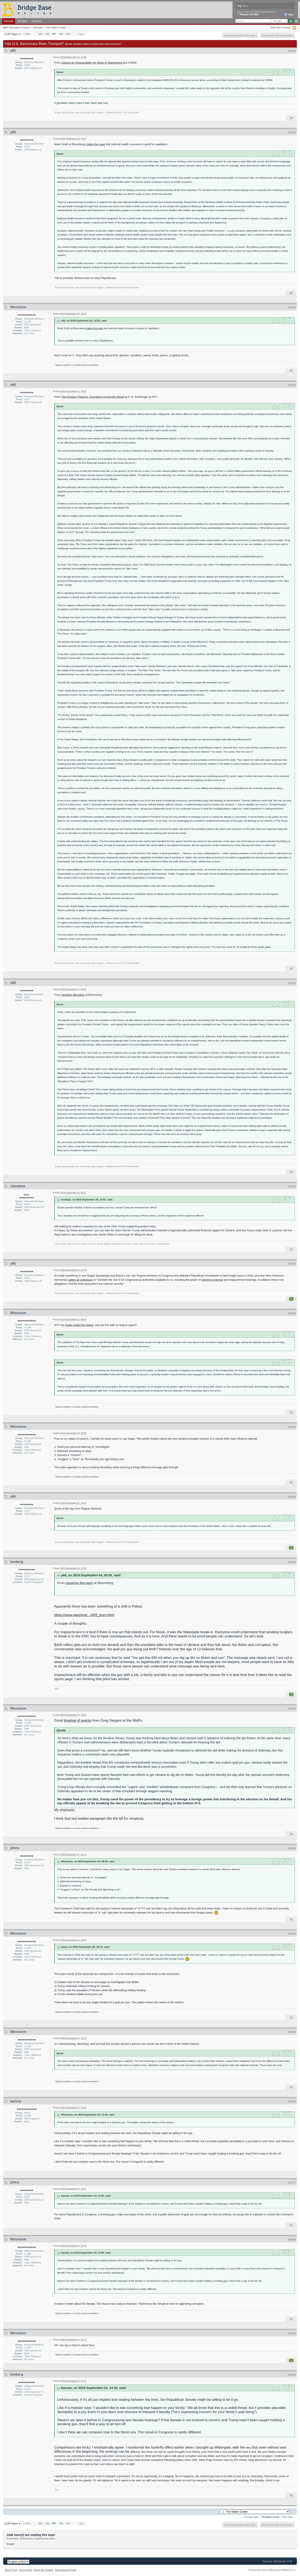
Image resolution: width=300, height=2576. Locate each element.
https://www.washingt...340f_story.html (84, 1615)
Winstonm (18, 307)
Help (288, 14)
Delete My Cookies (43, 2570)
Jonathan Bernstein (73, 994)
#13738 (292, 2239)
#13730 (292, 1497)
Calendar (37, 21)
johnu (14, 1848)
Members (22, 21)
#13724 (292, 385)
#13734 (292, 1934)
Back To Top (11, 2570)
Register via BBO (249, 14)
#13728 (292, 1313)
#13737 (292, 2182)
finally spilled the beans (79, 1325)
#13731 (292, 1562)
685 (41, 34)
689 (68, 34)
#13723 (292, 307)
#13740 (292, 2374)
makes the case (95, 144)
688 (61, 34)
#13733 (292, 1848)
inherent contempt (212, 1279)
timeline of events (77, 1720)
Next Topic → (288, 2517)
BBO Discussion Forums (16, 27)
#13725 (292, 983)
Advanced (296, 21)
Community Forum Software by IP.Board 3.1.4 (271, 2570)
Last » (81, 34)
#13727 (292, 1264)
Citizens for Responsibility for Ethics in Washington (91, 62)
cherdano (17, 1186)
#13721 (292, 51)
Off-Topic (38, 27)
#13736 (292, 2101)
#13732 (292, 1708)
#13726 (292, 1186)
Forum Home (25, 2570)
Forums (8, 21)
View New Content (280, 27)
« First (27, 34)
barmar (15, 2101)
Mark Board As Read (65, 2570)
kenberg (16, 1562)
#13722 (292, 132)
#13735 (292, 2032)
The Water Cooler (56, 27)
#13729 (292, 1427)
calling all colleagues (80, 1279)
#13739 (292, 2333)
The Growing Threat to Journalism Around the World (92, 396)
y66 (13, 50)
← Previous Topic (250, 2517)
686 (47, 34)
